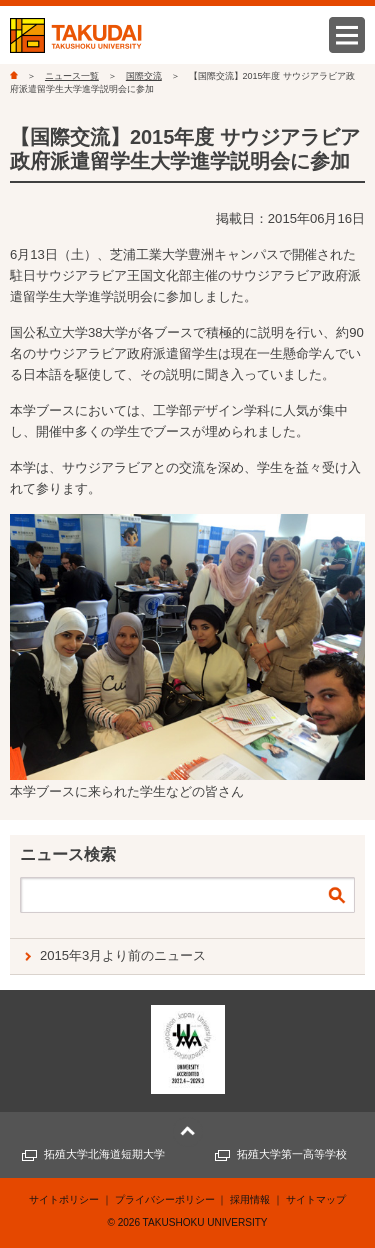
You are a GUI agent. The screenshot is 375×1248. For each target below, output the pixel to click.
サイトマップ (316, 1199)
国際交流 (144, 76)
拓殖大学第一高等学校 (292, 1154)
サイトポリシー (64, 1199)
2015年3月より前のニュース (123, 955)
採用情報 (250, 1199)
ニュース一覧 (72, 76)
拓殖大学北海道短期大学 (104, 1154)
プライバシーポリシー (165, 1199)
